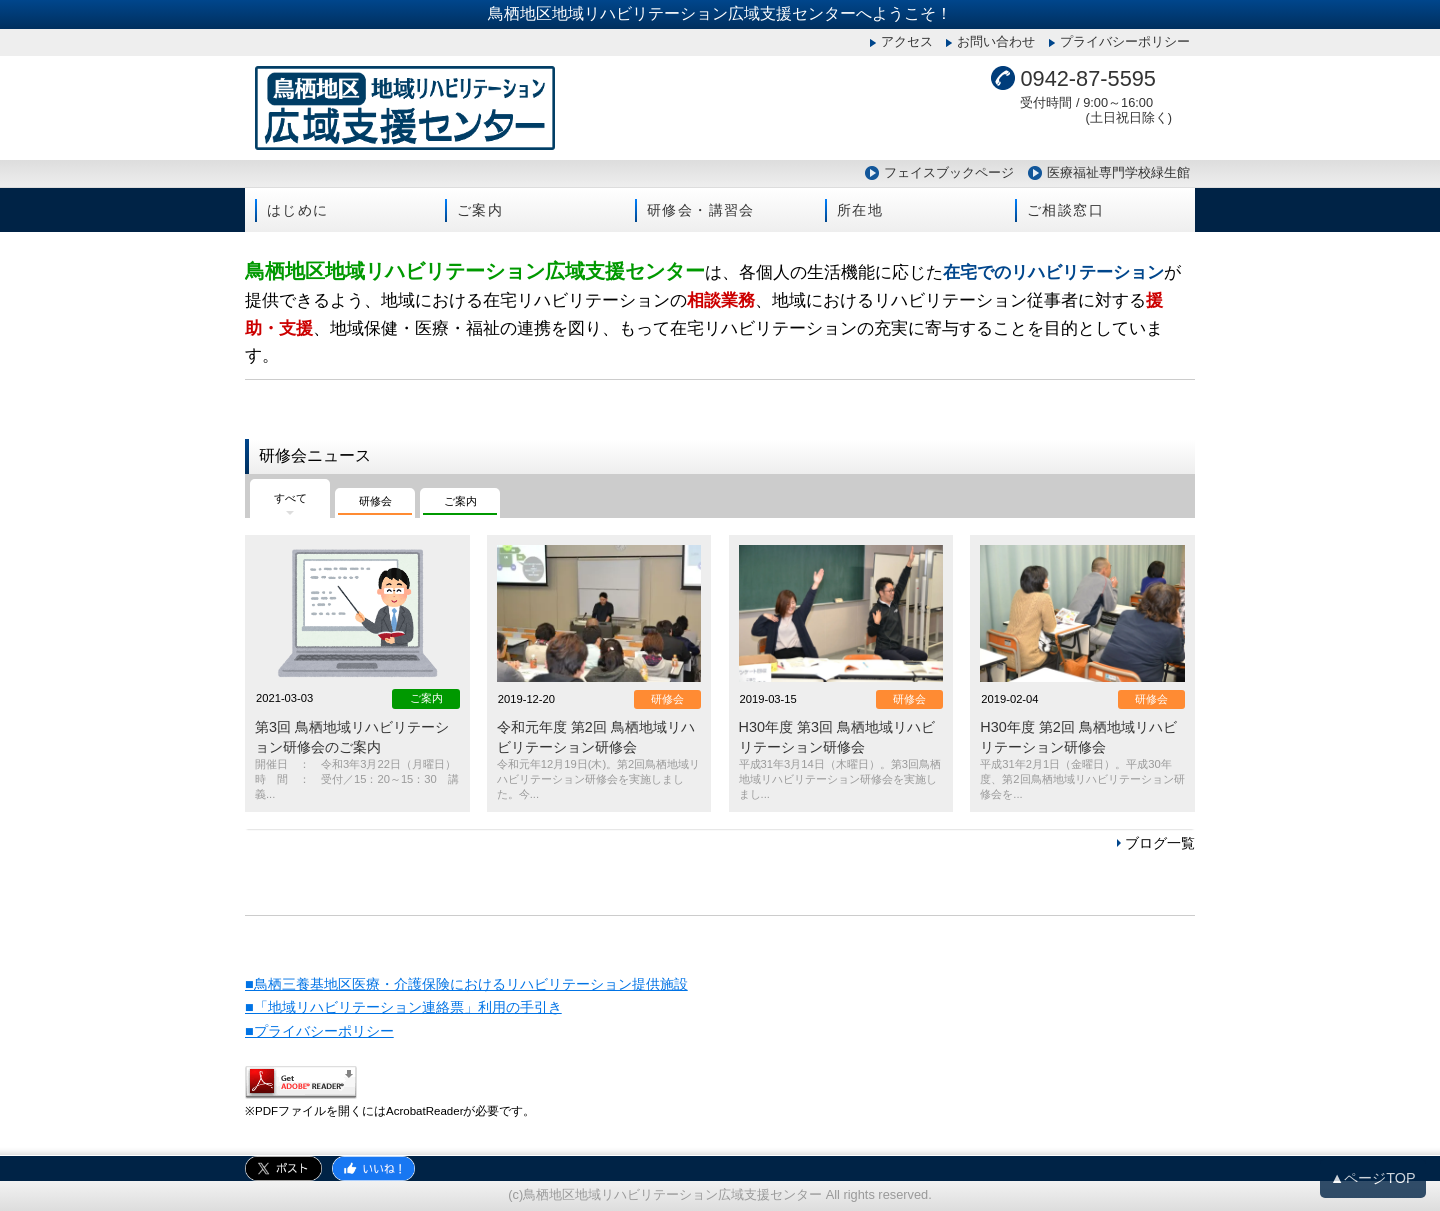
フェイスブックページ (949, 172)
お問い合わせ (996, 41)
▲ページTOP (1373, 1178)
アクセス (907, 41)
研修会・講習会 (701, 210)
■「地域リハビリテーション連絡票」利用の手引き (403, 1007)
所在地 (860, 210)
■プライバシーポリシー (319, 1031)
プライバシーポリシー (1125, 41)
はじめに (298, 210)
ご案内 (480, 210)
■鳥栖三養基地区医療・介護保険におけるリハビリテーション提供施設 (466, 984)
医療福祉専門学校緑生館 (1118, 172)
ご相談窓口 (1065, 210)
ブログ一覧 (1160, 843)
